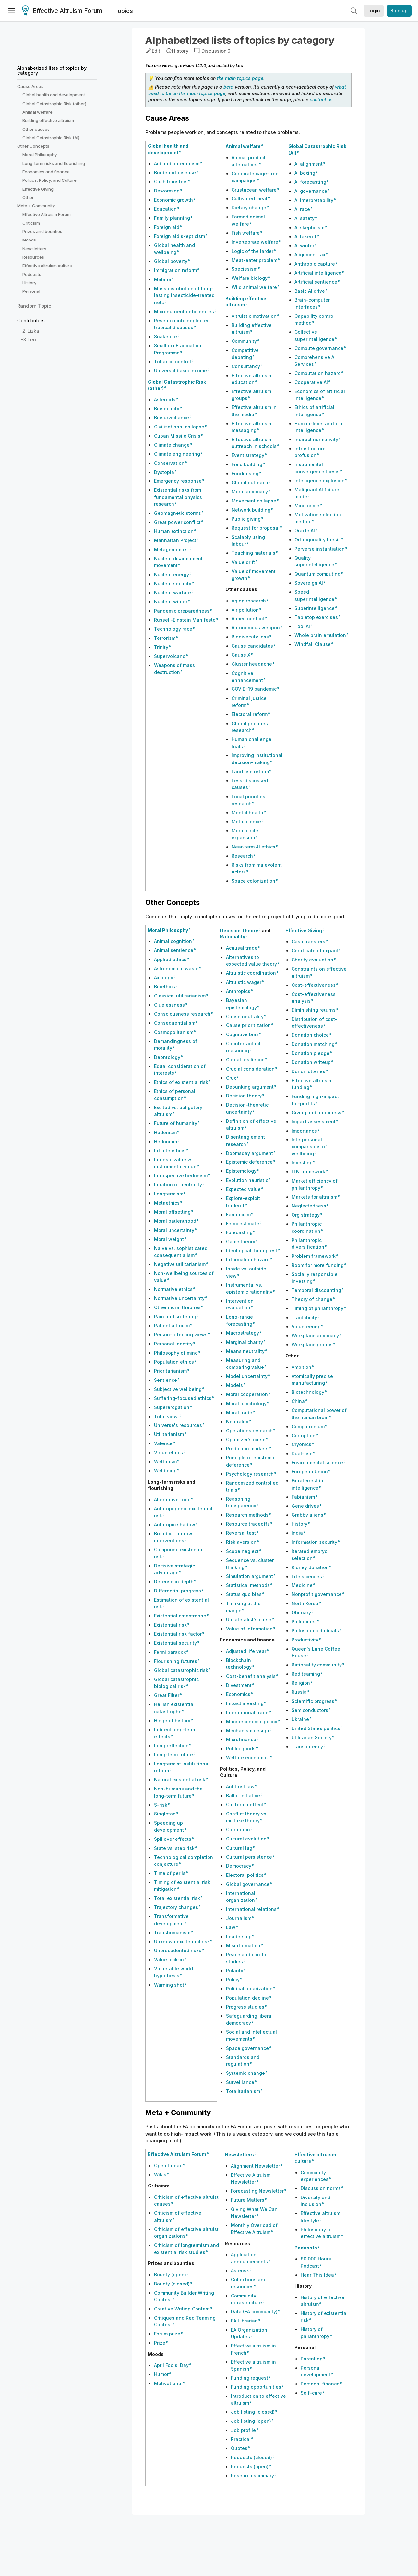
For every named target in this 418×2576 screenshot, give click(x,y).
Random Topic (34, 305)
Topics (123, 10)
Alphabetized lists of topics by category (52, 70)
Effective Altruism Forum (62, 11)
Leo (32, 339)
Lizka (33, 331)
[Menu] (11, 11)
